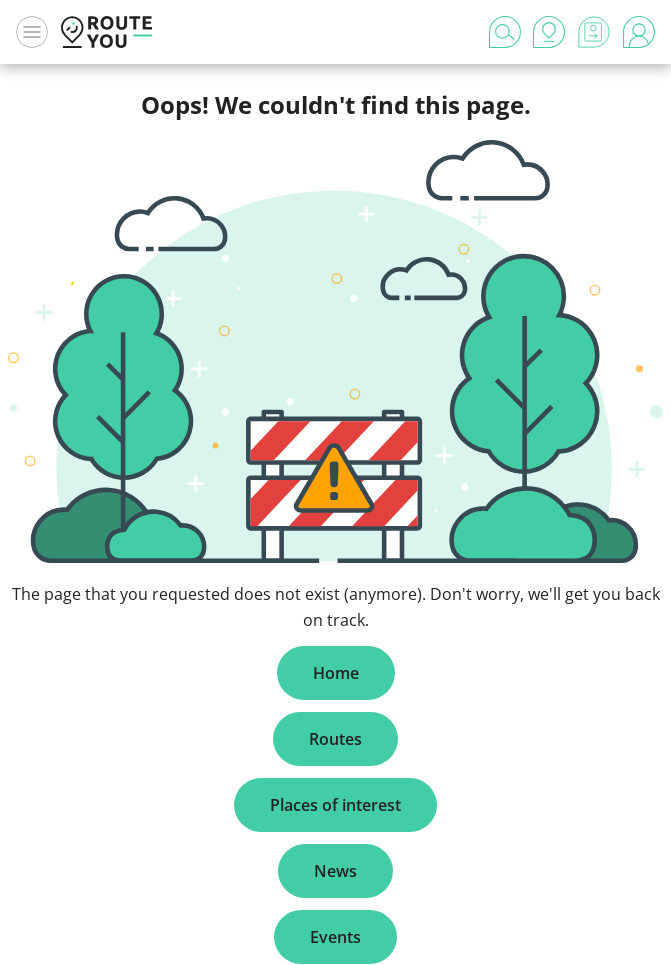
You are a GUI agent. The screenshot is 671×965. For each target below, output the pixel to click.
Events (335, 937)
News (335, 871)
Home (336, 673)
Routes (335, 739)
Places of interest (335, 805)
